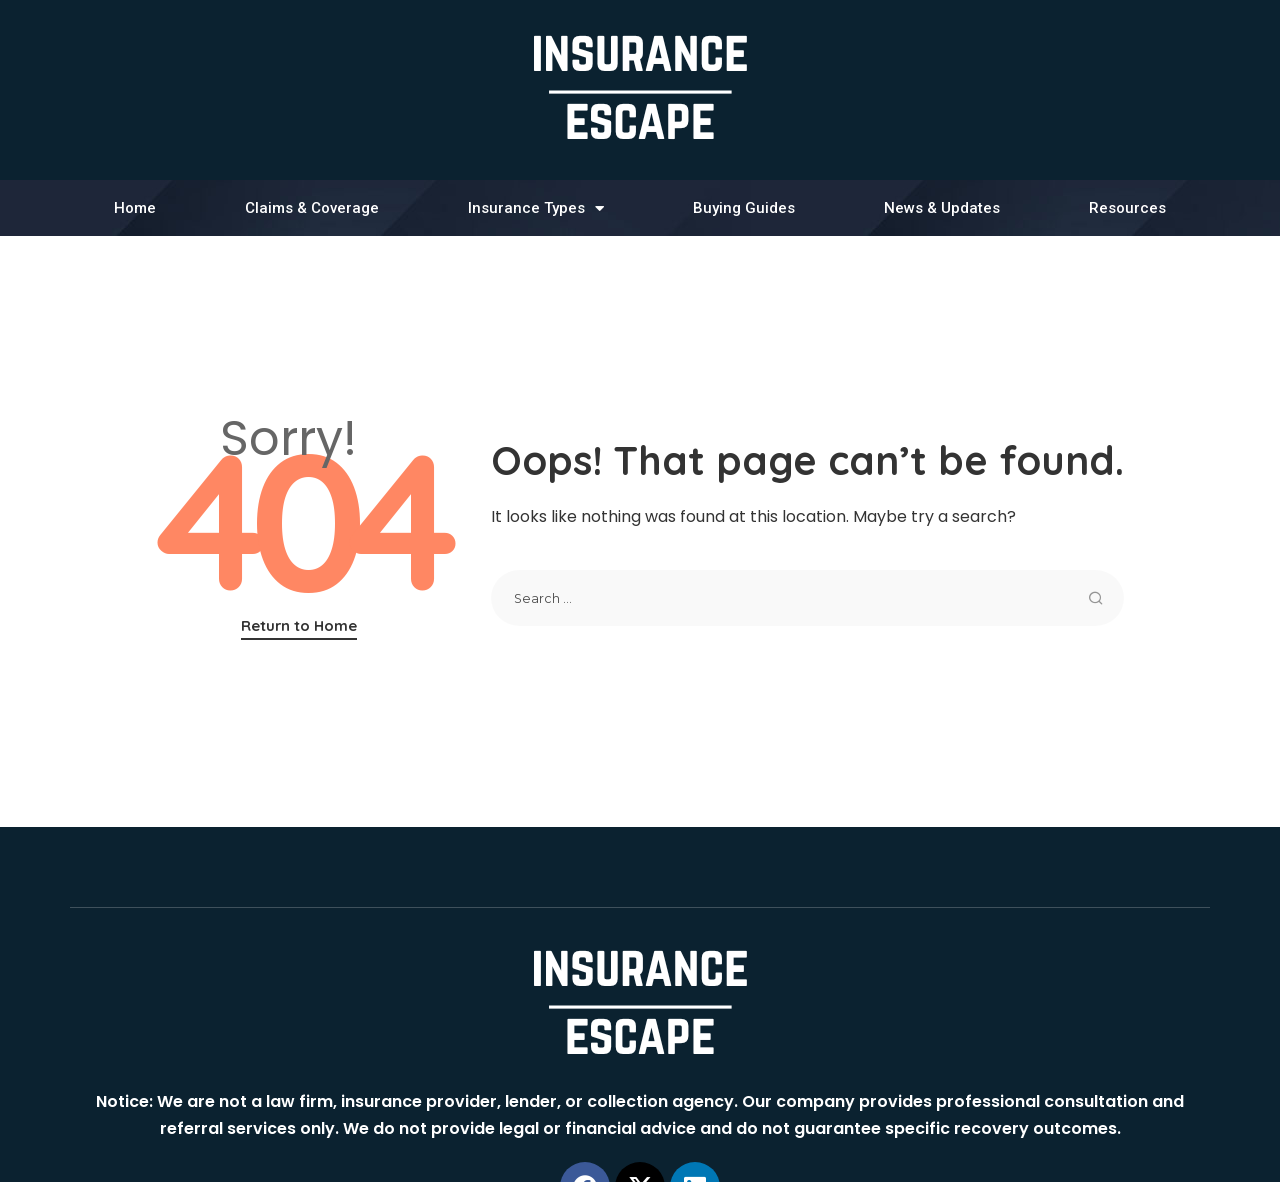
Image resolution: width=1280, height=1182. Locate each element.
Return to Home (299, 625)
